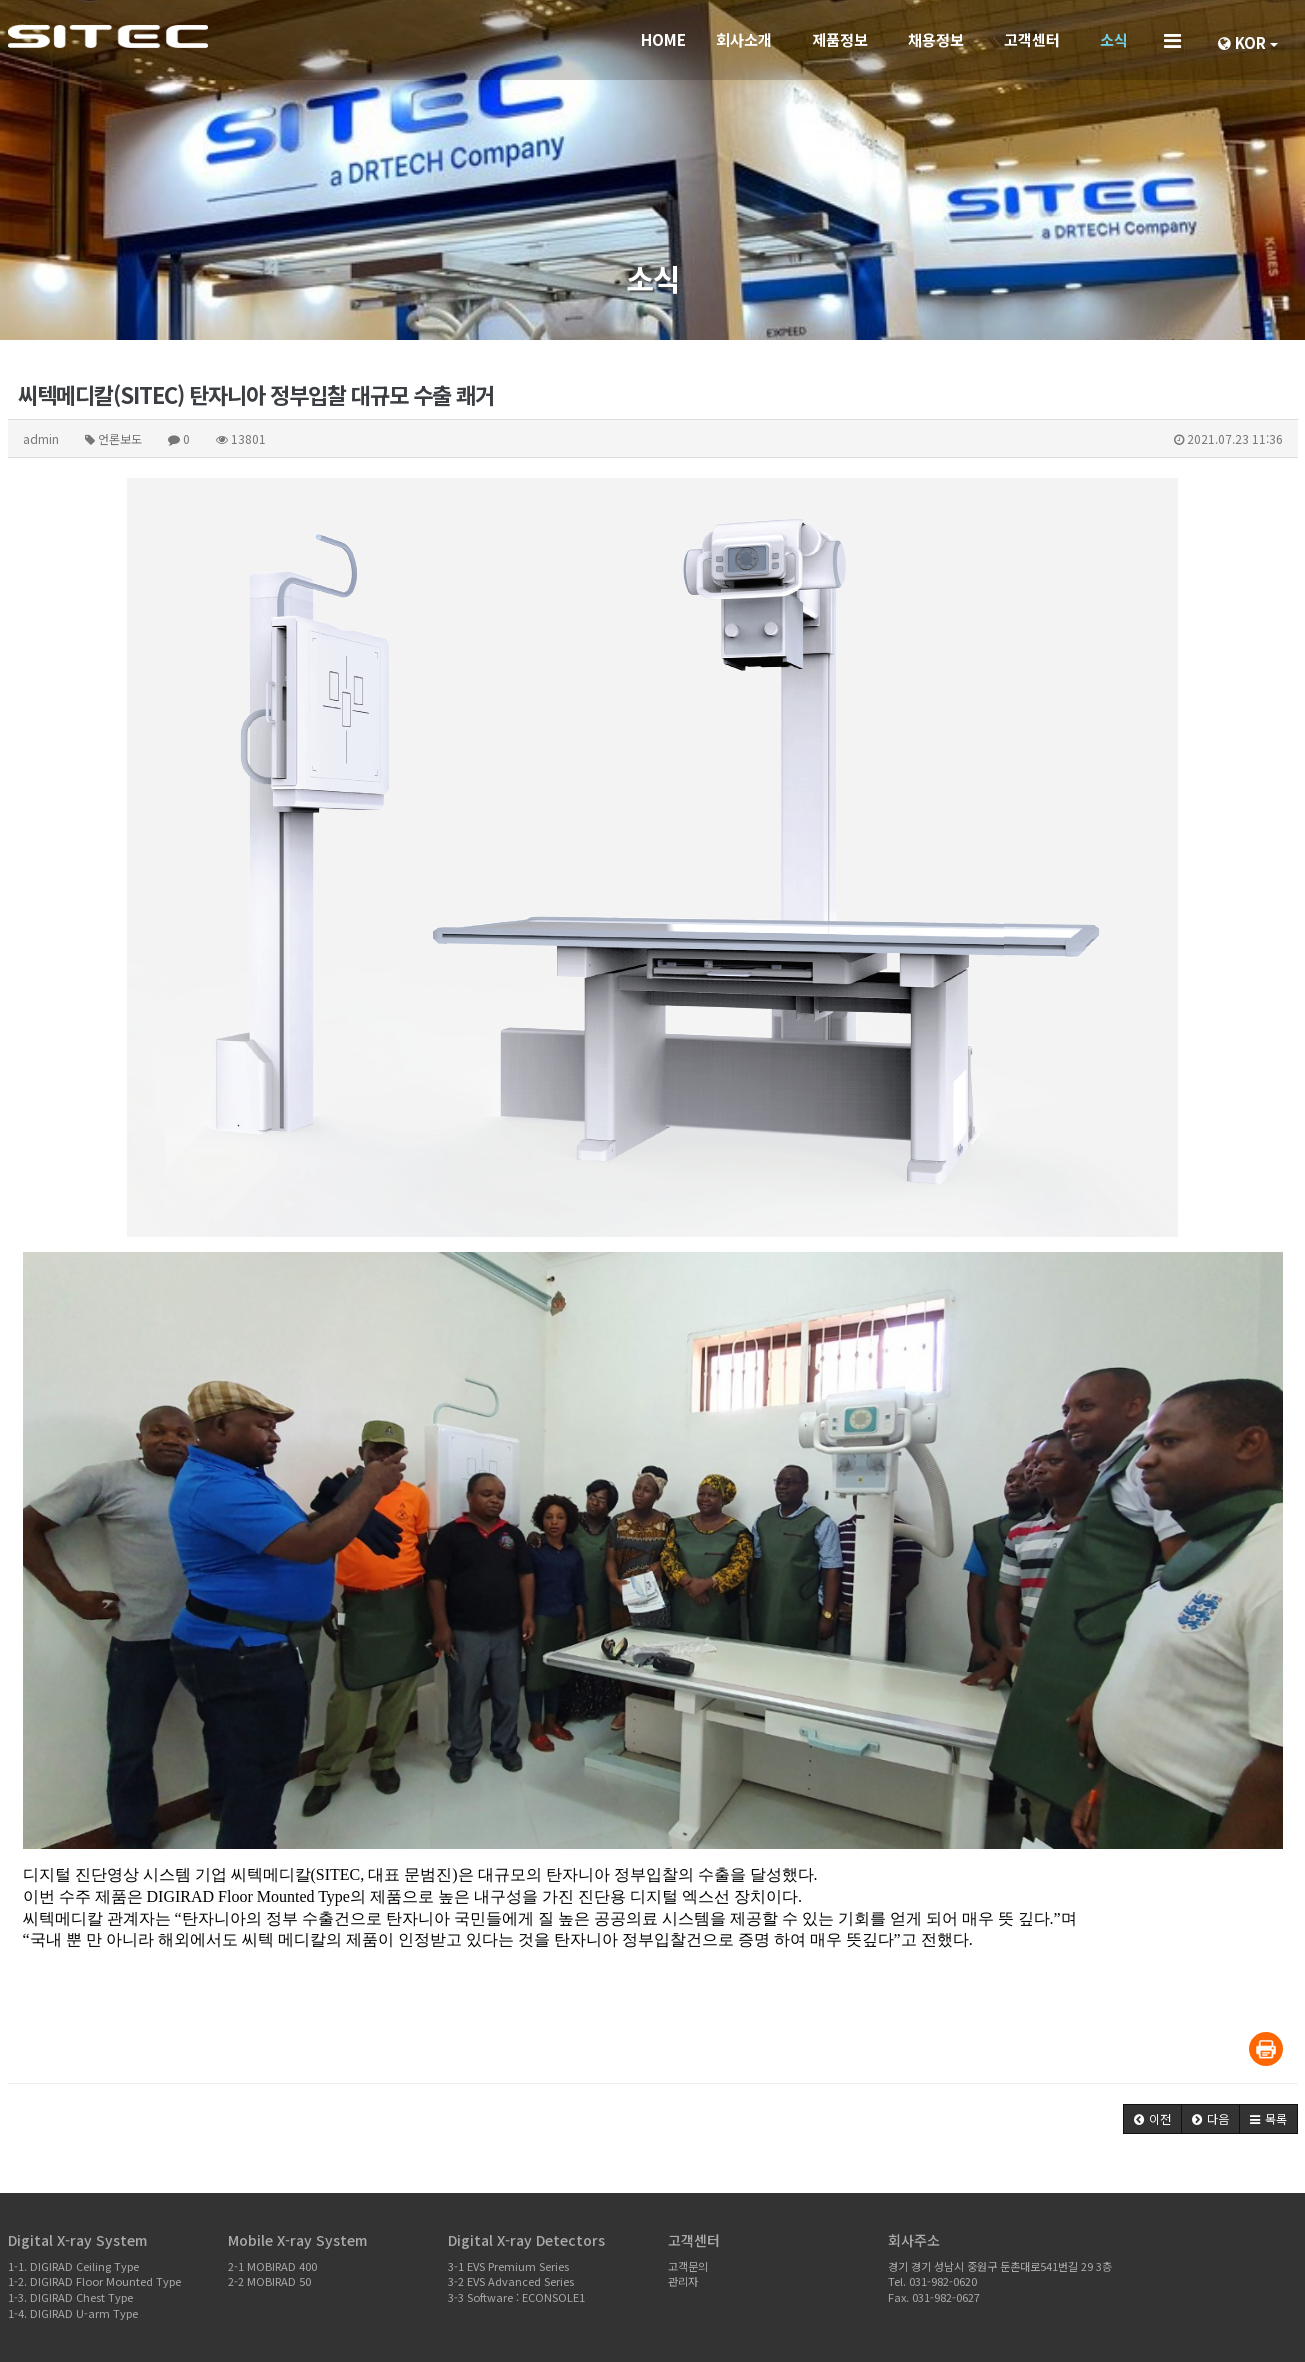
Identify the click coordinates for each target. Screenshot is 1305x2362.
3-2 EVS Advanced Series (511, 2281)
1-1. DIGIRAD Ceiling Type (73, 2266)
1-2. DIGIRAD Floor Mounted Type (94, 2281)
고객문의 (688, 2266)
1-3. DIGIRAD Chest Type (70, 2297)
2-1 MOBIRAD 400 (272, 2266)
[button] (1152, 2119)
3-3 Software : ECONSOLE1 (516, 2297)
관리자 (683, 2281)
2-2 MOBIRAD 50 (269, 2281)
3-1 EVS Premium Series (508, 2266)
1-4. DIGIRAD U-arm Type (73, 2313)
